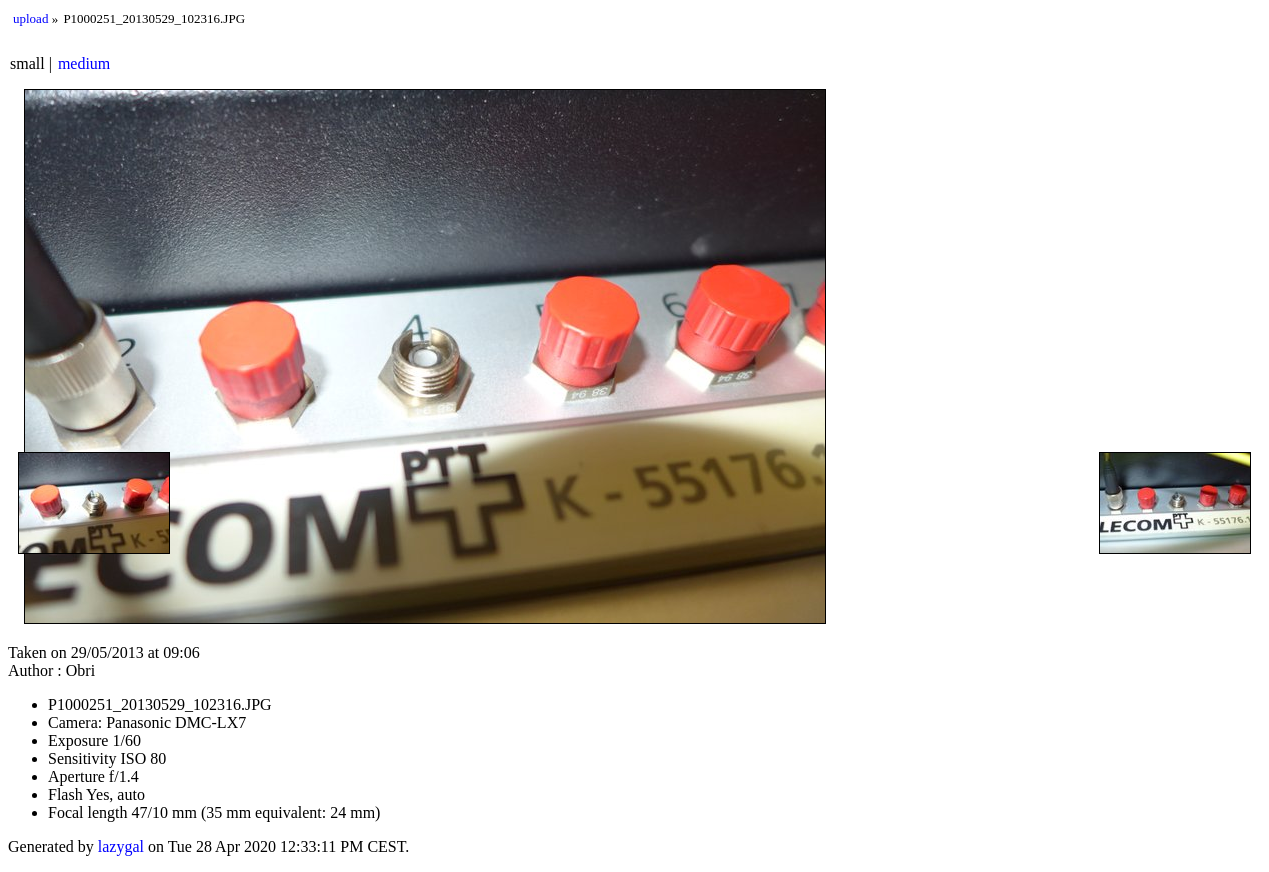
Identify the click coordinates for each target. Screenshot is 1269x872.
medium (84, 63)
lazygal (121, 846)
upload (30, 18)
